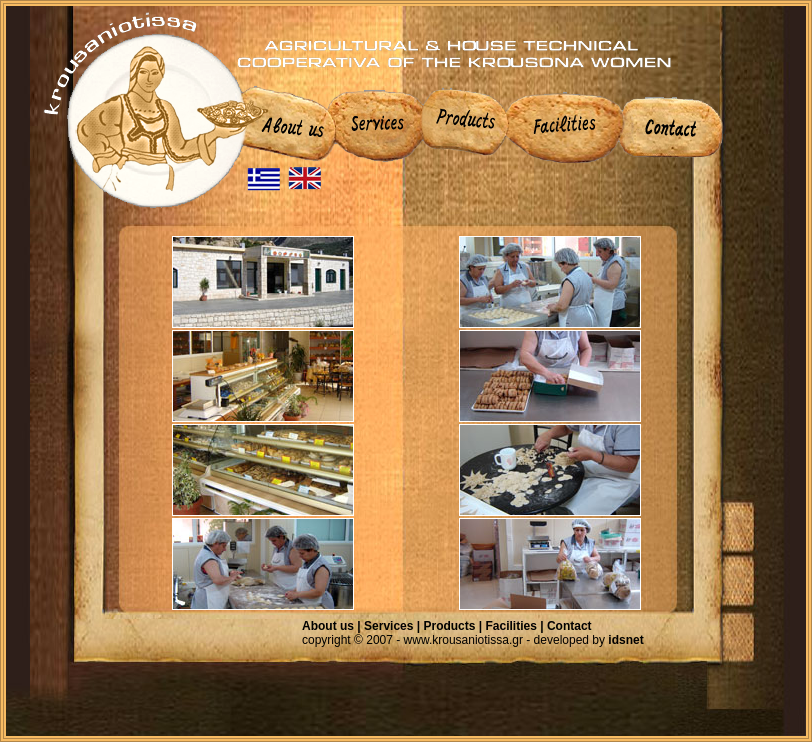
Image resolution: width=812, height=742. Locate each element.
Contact (569, 626)
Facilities (511, 626)
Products (449, 626)
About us (328, 626)
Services (388, 626)
